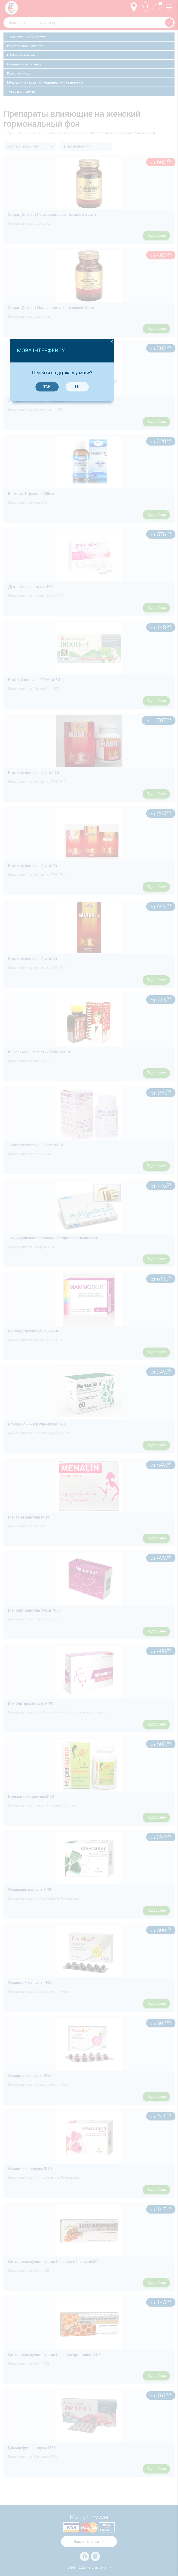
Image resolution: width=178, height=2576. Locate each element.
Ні (104, 1305)
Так (74, 1305)
